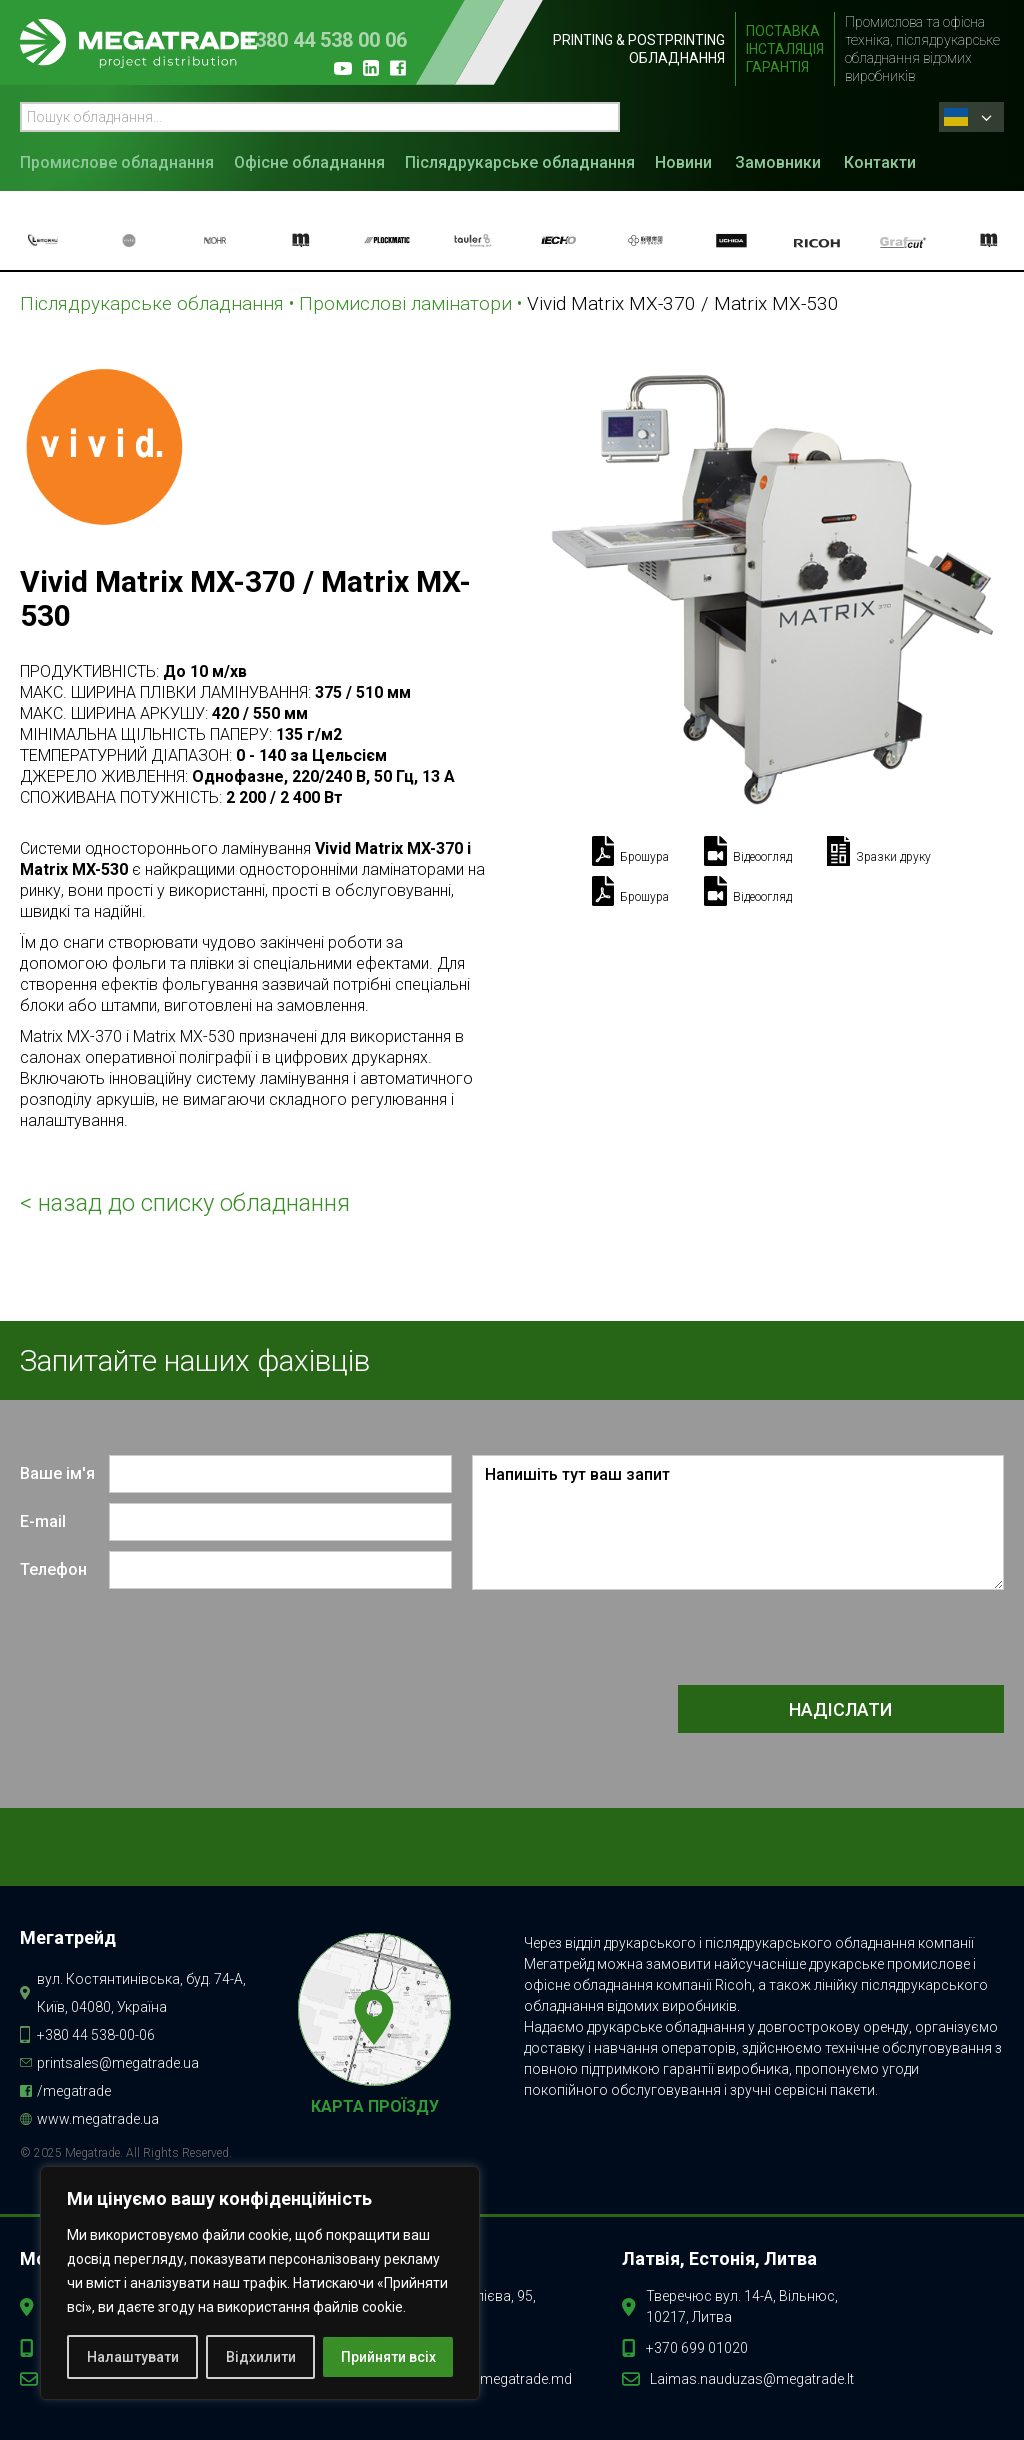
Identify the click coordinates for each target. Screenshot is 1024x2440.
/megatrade (74, 2091)
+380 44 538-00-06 (96, 2035)
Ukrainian (956, 117)
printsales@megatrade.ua (118, 2063)
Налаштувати (133, 2357)
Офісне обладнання (309, 162)
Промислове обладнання (117, 162)
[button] (122, 160)
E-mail (43, 1521)
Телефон (53, 1569)
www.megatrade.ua (98, 2119)
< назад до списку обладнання (185, 1203)
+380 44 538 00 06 (325, 40)
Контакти (880, 162)
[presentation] (852, 1639)
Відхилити (261, 2357)
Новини (683, 162)
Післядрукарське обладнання (520, 162)
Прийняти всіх (388, 2357)
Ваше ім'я (57, 1473)
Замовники (778, 162)
